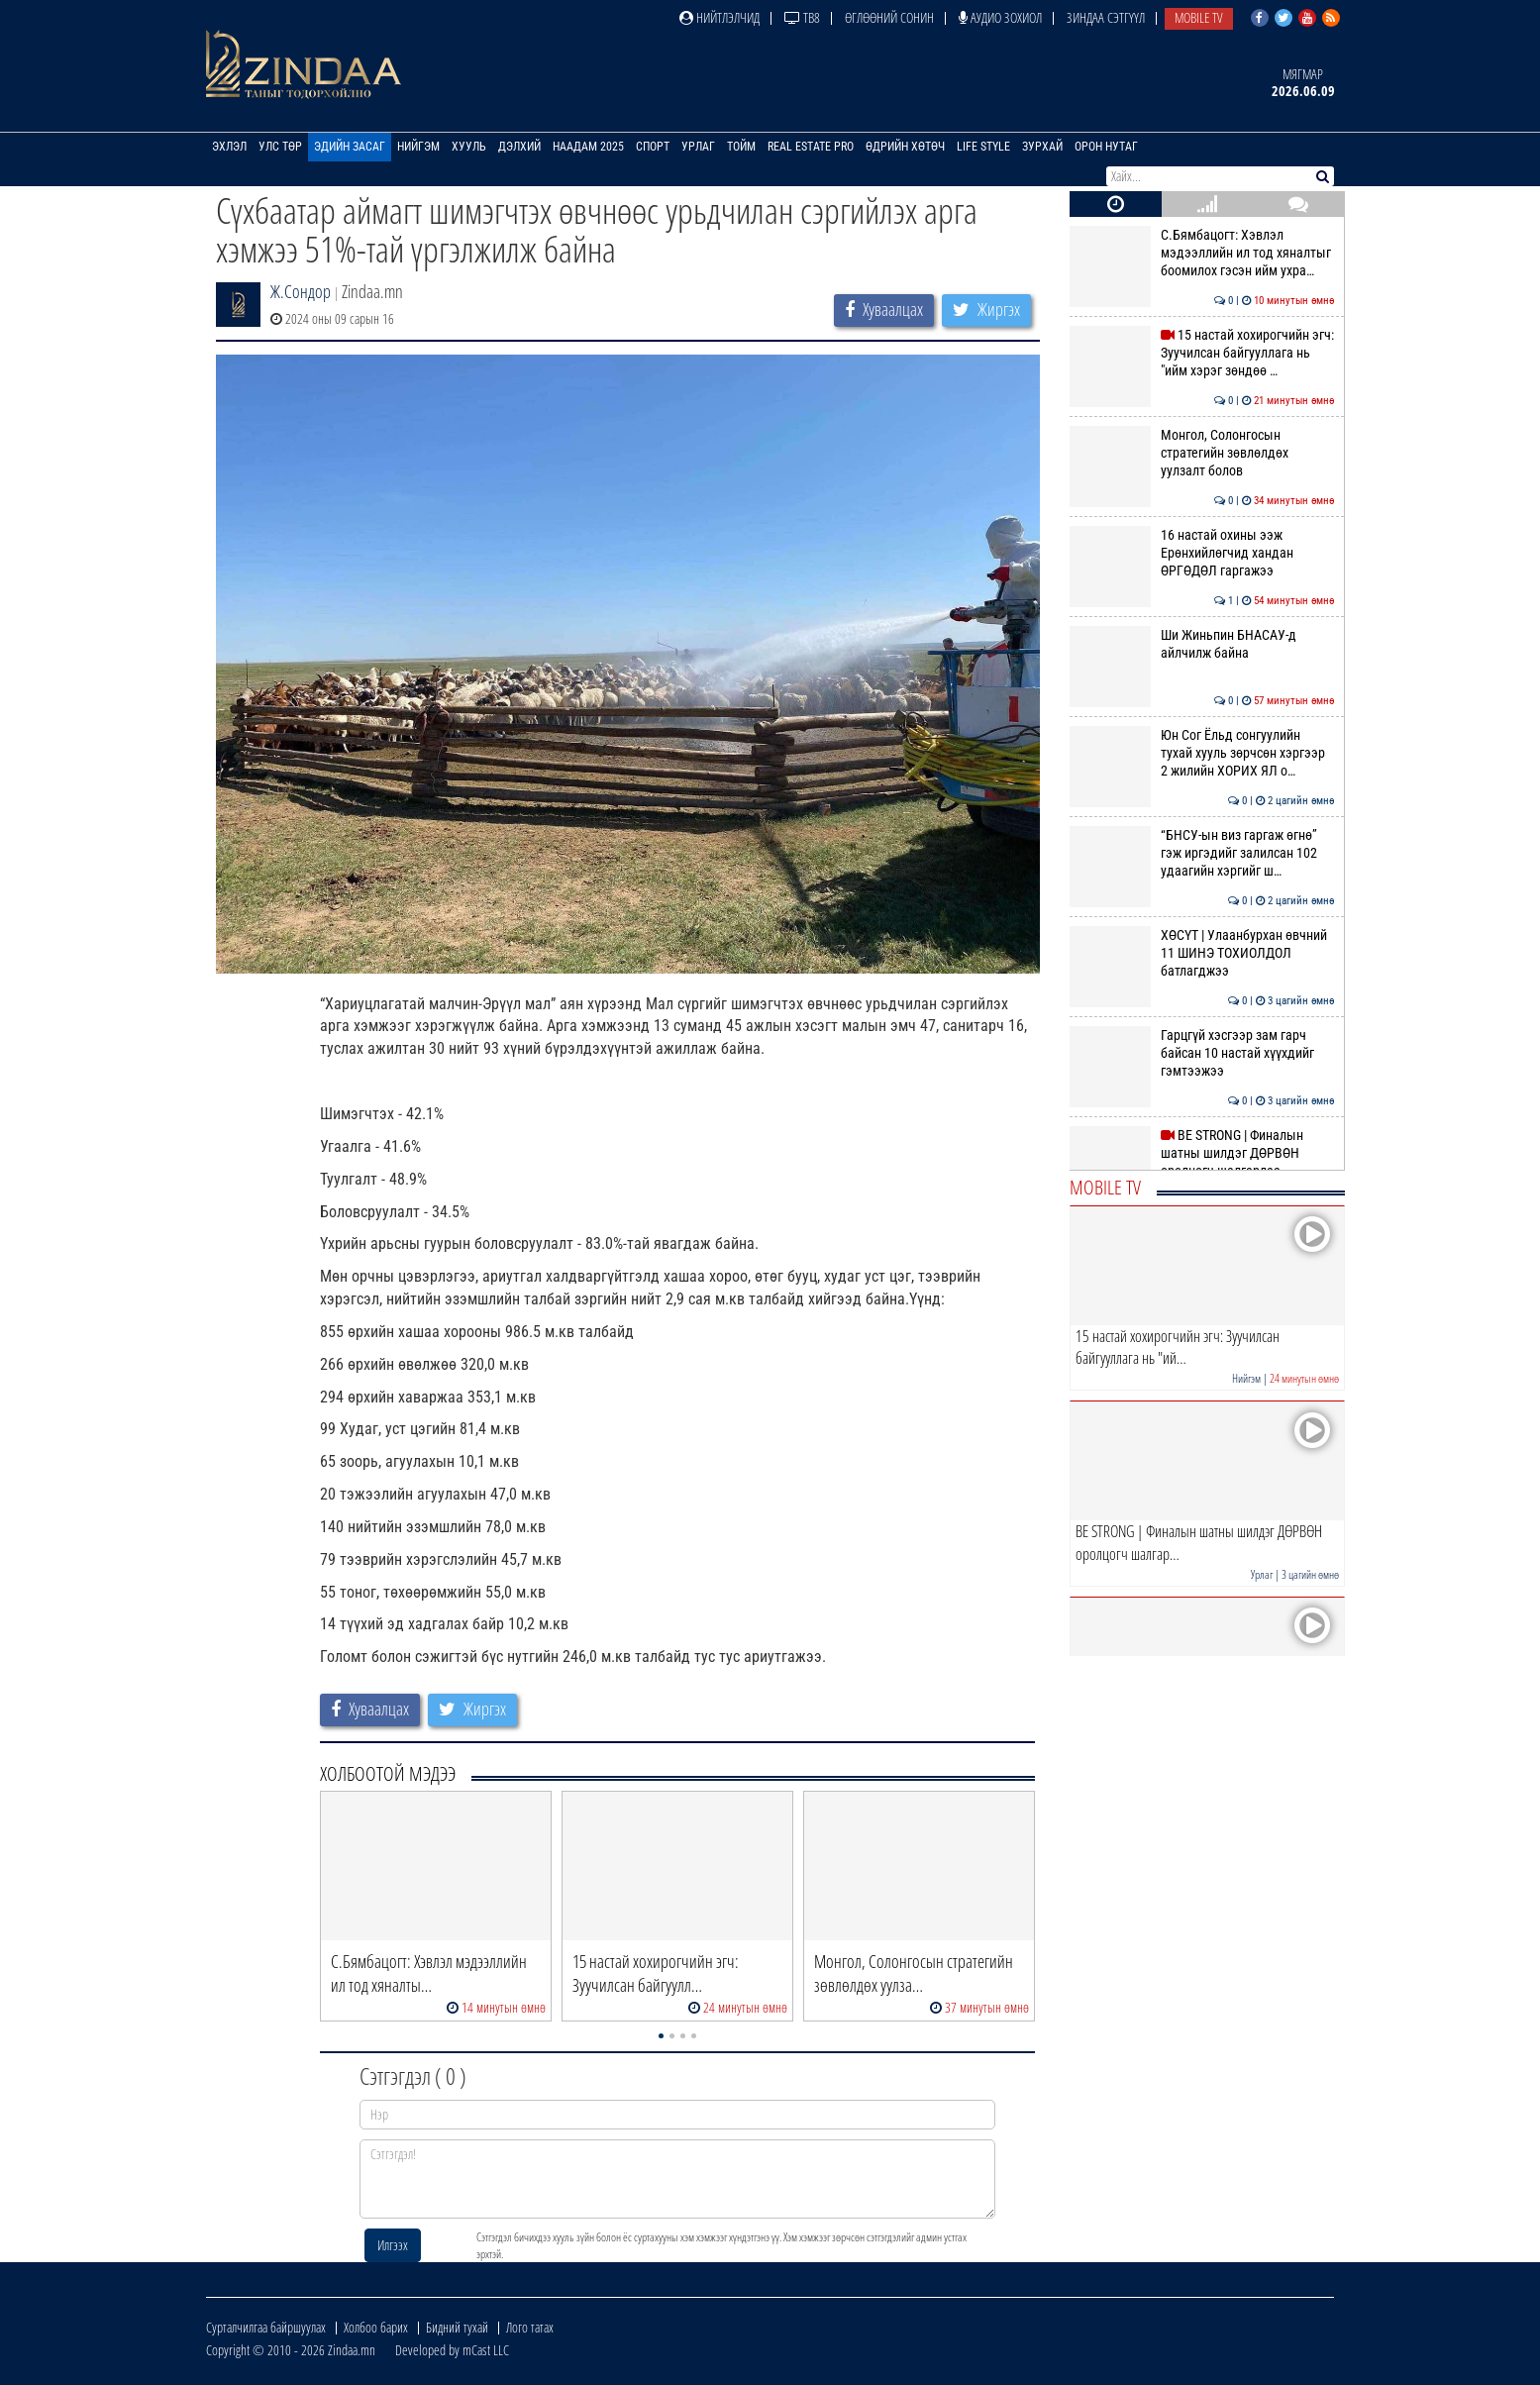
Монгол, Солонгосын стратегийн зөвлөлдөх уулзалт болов (1202, 453)
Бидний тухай (457, 2327)
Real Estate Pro (811, 147)
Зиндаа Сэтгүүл (1106, 17)
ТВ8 (802, 17)
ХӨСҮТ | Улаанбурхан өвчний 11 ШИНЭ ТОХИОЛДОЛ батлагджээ (1202, 953)
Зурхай (1042, 147)
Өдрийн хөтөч (905, 147)
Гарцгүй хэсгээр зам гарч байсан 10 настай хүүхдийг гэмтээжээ (1202, 1053)
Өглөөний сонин (889, 17)
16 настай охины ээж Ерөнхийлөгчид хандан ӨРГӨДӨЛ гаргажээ (1202, 553)
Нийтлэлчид (719, 17)
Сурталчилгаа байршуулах (266, 2327)
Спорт (652, 147)
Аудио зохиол (1000, 17)
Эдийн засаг (349, 147)
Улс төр (280, 147)
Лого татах (530, 2327)
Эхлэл (229, 147)
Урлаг (698, 147)
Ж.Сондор (300, 291)
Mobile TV (1199, 17)
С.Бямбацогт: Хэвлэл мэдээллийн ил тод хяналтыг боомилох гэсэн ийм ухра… (1202, 253)
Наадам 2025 (588, 147)
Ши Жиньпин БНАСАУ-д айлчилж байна (1202, 644)
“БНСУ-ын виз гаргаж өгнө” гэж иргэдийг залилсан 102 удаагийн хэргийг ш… (1202, 853)
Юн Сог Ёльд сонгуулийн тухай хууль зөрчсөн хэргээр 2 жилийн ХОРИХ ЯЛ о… (1202, 753)
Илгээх (392, 2244)
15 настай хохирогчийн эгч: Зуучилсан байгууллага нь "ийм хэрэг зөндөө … (1202, 353)
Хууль (469, 147)
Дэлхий (519, 147)
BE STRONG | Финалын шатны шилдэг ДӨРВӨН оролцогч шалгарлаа (1202, 1153)
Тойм (741, 147)
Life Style (983, 147)
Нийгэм (418, 147)
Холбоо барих (376, 2327)
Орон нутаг (1106, 147)
